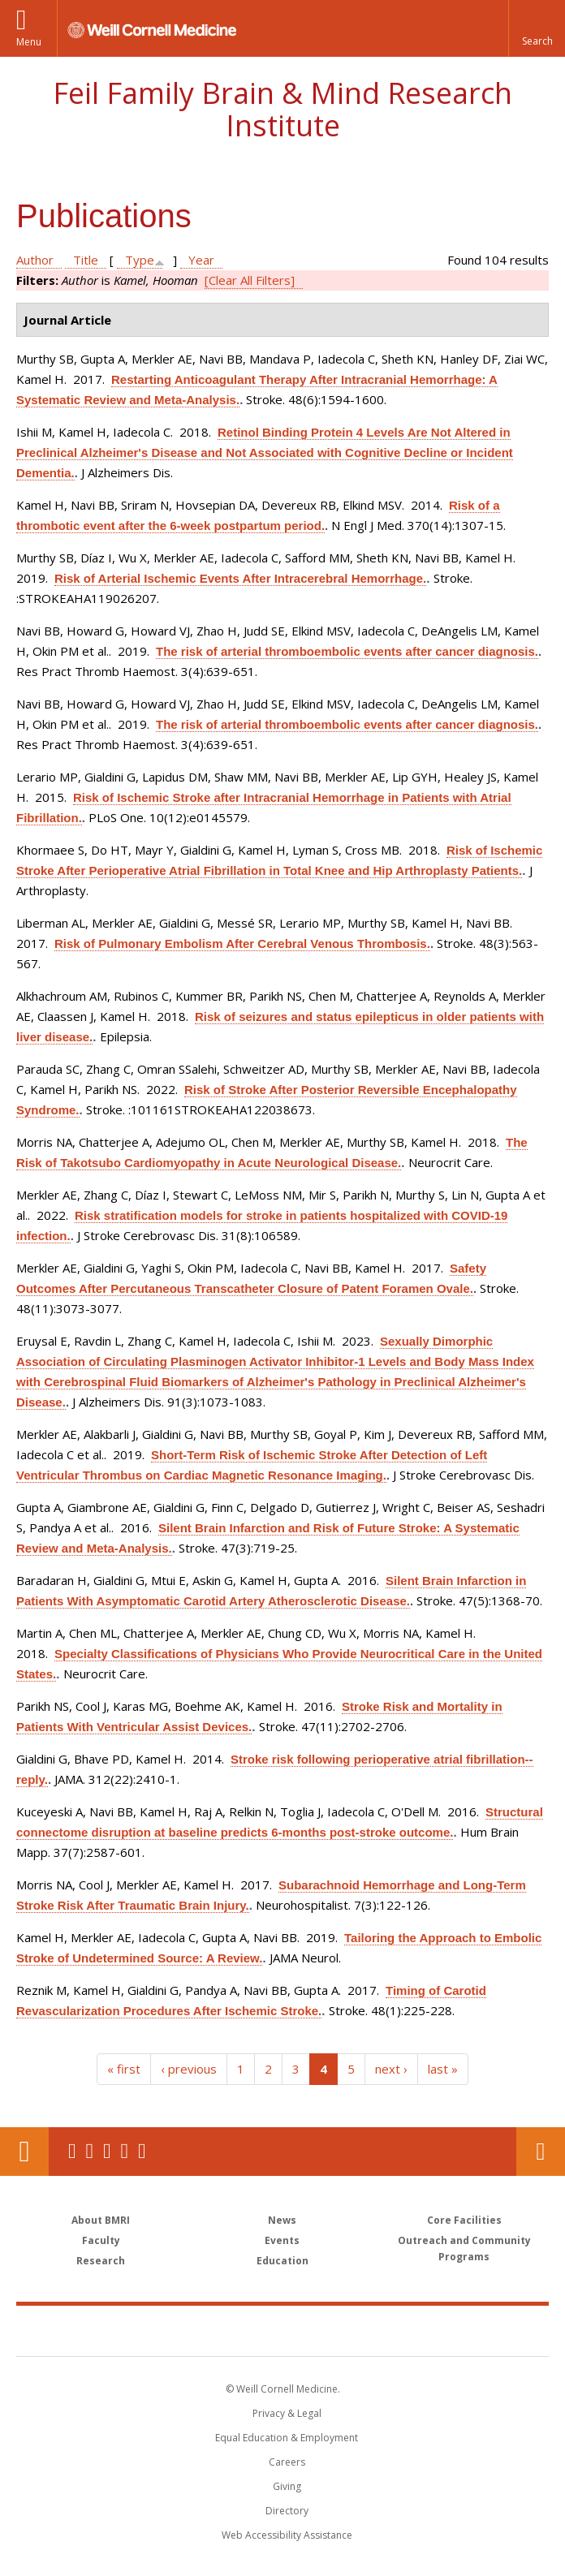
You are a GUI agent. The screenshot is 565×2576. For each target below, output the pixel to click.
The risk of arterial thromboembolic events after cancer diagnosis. (347, 651)
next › (391, 2069)
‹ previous (189, 2069)
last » (443, 2069)
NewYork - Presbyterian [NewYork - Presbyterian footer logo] (394, 2330)
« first (123, 2069)
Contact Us (540, 2151)
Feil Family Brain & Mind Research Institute (282, 109)
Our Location (24, 2151)
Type (139, 260)
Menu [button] (28, 42)
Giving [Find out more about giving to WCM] (287, 2486)
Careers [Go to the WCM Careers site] (287, 2462)
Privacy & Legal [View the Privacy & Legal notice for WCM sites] (286, 2413)
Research (100, 2261)
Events (282, 2240)
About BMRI (100, 2220)
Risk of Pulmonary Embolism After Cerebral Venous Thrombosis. (242, 943)
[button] (536, 28)
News (282, 2220)
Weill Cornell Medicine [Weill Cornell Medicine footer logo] (188, 2330)
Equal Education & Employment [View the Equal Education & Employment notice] (286, 2438)
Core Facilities (464, 2220)
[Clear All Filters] (250, 280)
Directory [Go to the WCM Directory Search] (286, 2511)
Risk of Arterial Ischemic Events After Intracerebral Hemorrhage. (240, 578)
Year (201, 260)
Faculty (101, 2240)
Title (85, 260)
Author (35, 260)
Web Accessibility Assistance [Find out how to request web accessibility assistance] (287, 2535)
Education (282, 2261)
